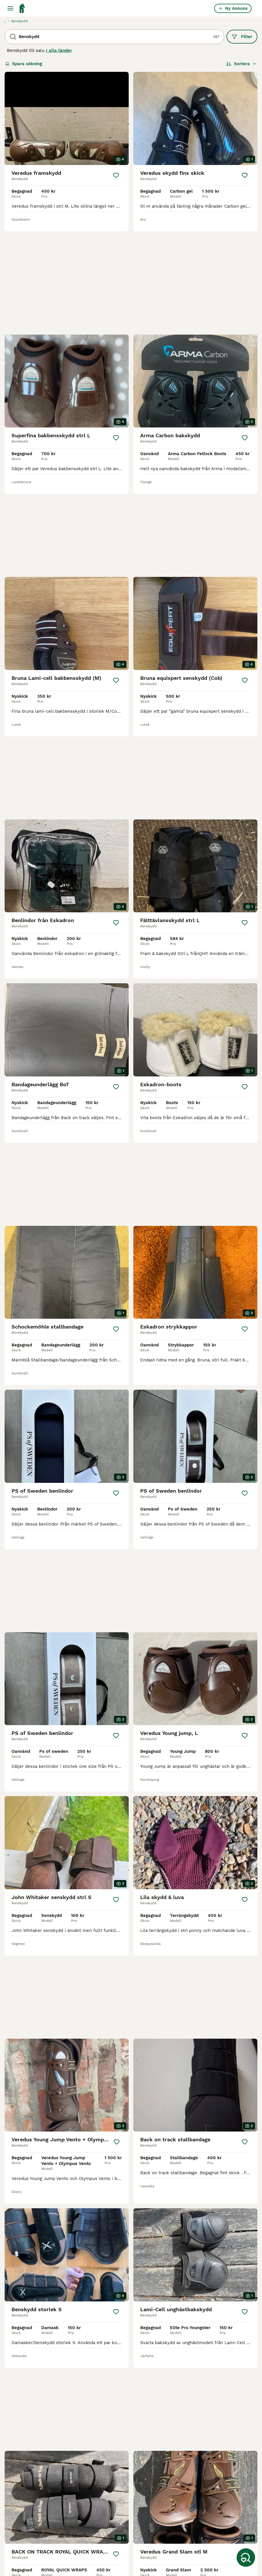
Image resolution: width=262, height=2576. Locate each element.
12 (146, 2371)
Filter (242, 37)
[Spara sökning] (246, 2557)
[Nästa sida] (162, 2372)
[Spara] (116, 175)
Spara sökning (23, 63)
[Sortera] (241, 64)
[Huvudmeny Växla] (10, 8)
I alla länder (59, 50)
